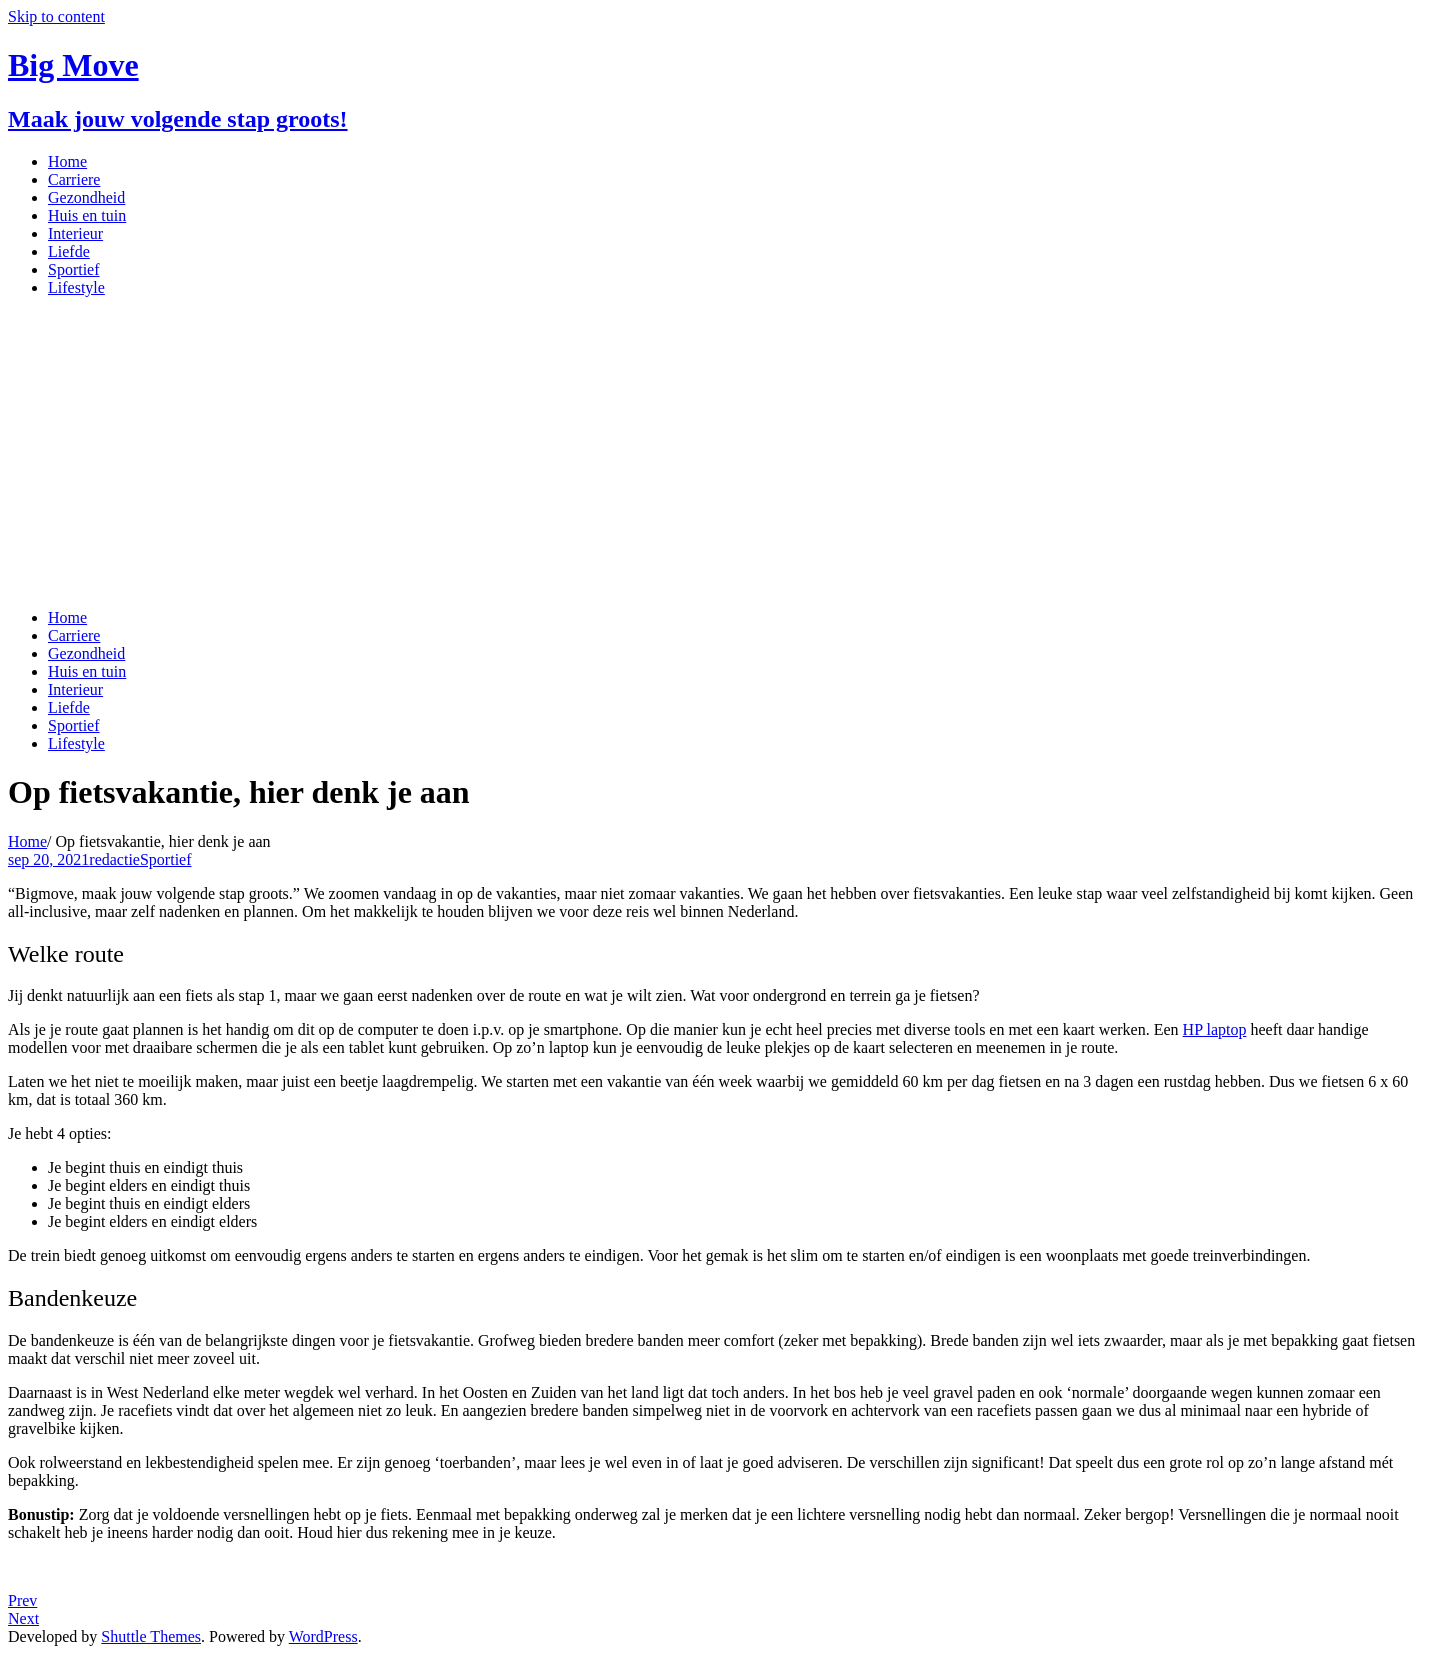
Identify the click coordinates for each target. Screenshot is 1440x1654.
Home (27, 841)
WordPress (323, 1636)
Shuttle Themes (151, 1636)
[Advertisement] (720, 453)
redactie (114, 859)
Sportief (166, 859)
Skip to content (56, 16)
